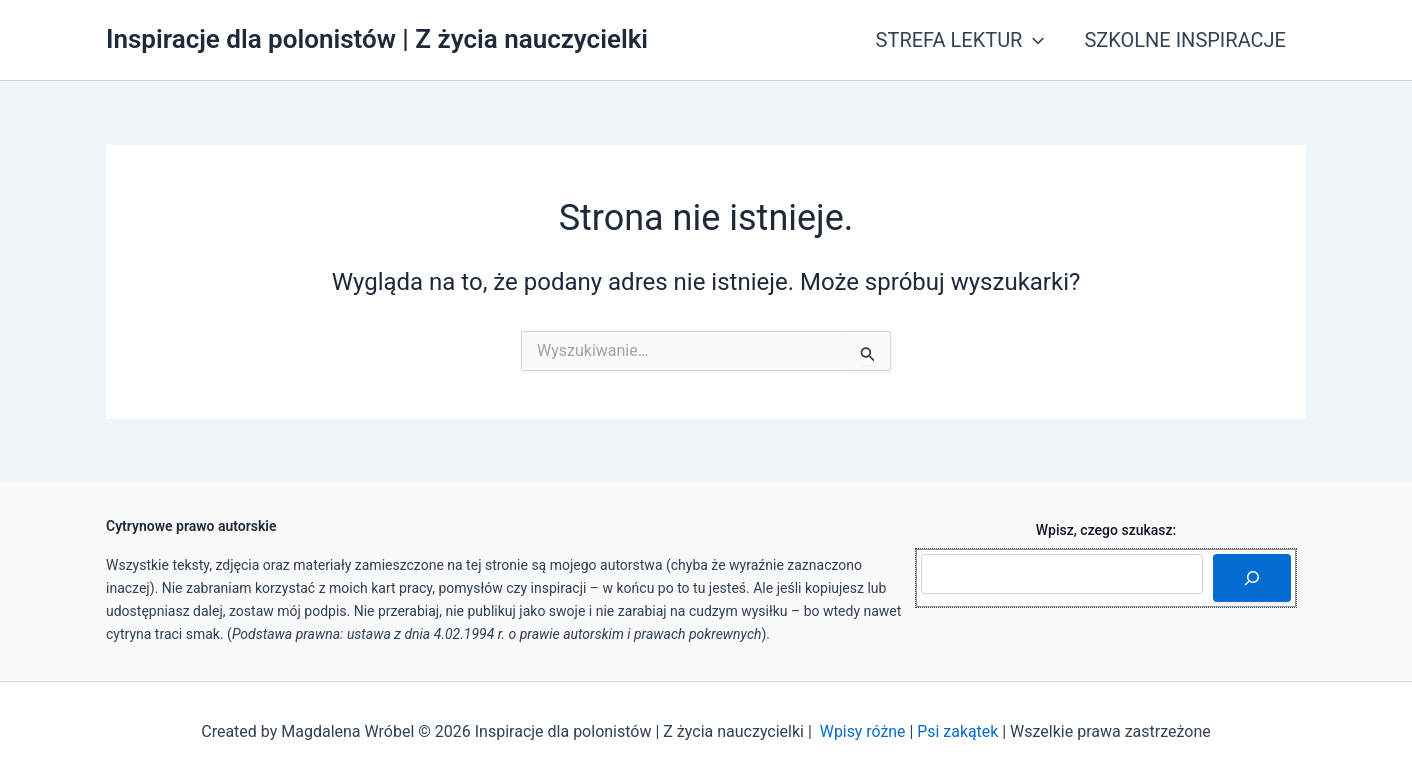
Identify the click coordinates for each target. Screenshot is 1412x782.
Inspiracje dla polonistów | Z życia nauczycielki (377, 39)
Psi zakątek (958, 731)
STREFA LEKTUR (960, 40)
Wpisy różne (862, 731)
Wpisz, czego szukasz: (1106, 530)
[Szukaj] (1252, 578)
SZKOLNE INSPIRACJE (1185, 40)
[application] (1033, 40)
